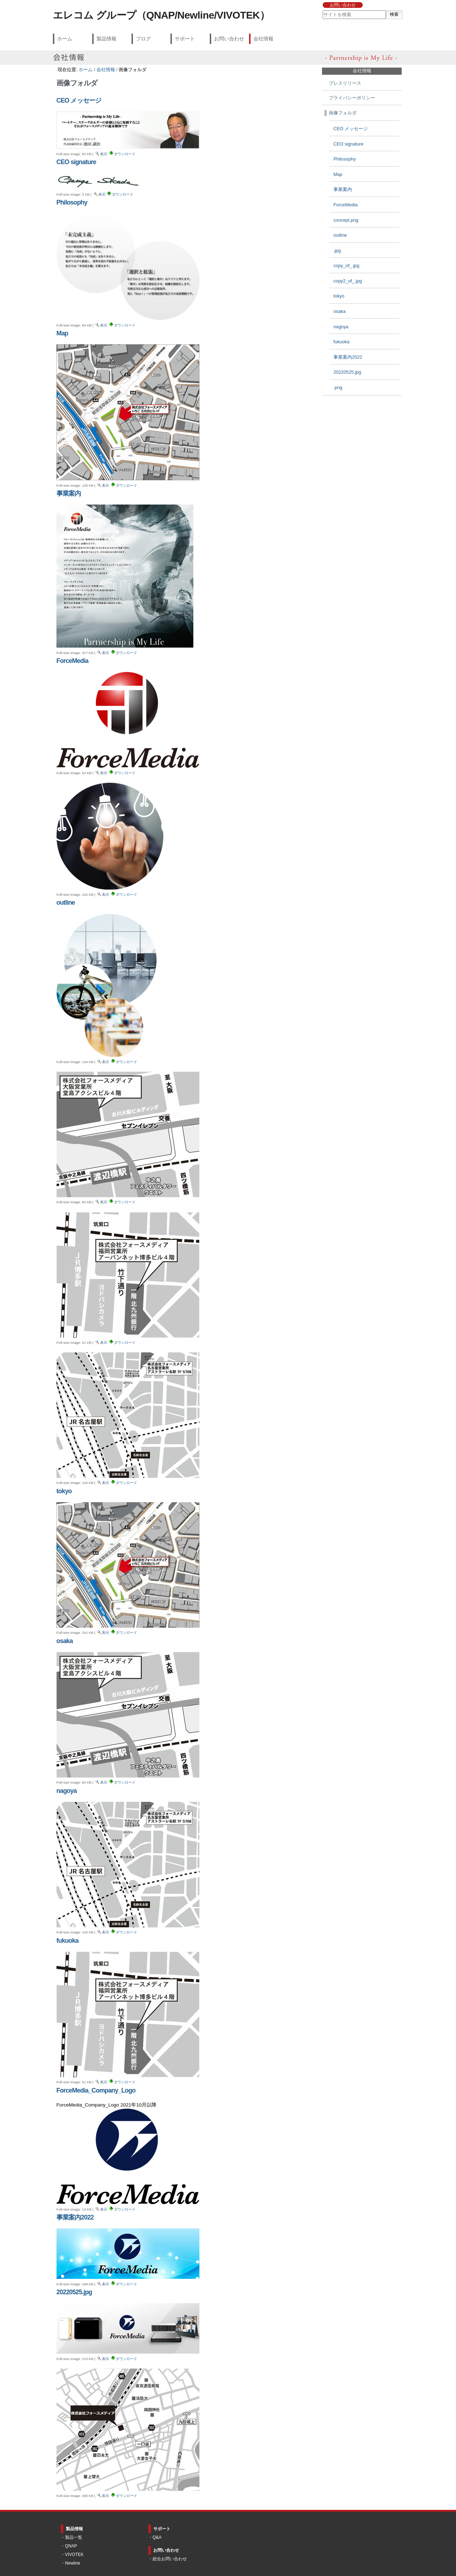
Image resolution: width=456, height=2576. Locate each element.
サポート (185, 38)
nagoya (66, 1790)
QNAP (71, 2545)
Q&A (157, 2537)
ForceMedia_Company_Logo (95, 2090)
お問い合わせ (343, 5)
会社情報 (263, 38)
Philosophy (71, 202)
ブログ (143, 38)
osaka (64, 1641)
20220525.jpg (74, 2292)
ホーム (64, 38)
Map (62, 333)
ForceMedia (72, 660)
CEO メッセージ (78, 100)
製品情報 (106, 38)
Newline (72, 2563)
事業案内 (68, 493)
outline (65, 902)
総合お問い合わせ (170, 2558)
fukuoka (67, 1940)
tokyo (64, 1491)
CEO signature (76, 162)
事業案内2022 (75, 2217)
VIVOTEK (74, 2554)
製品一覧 (73, 2537)
